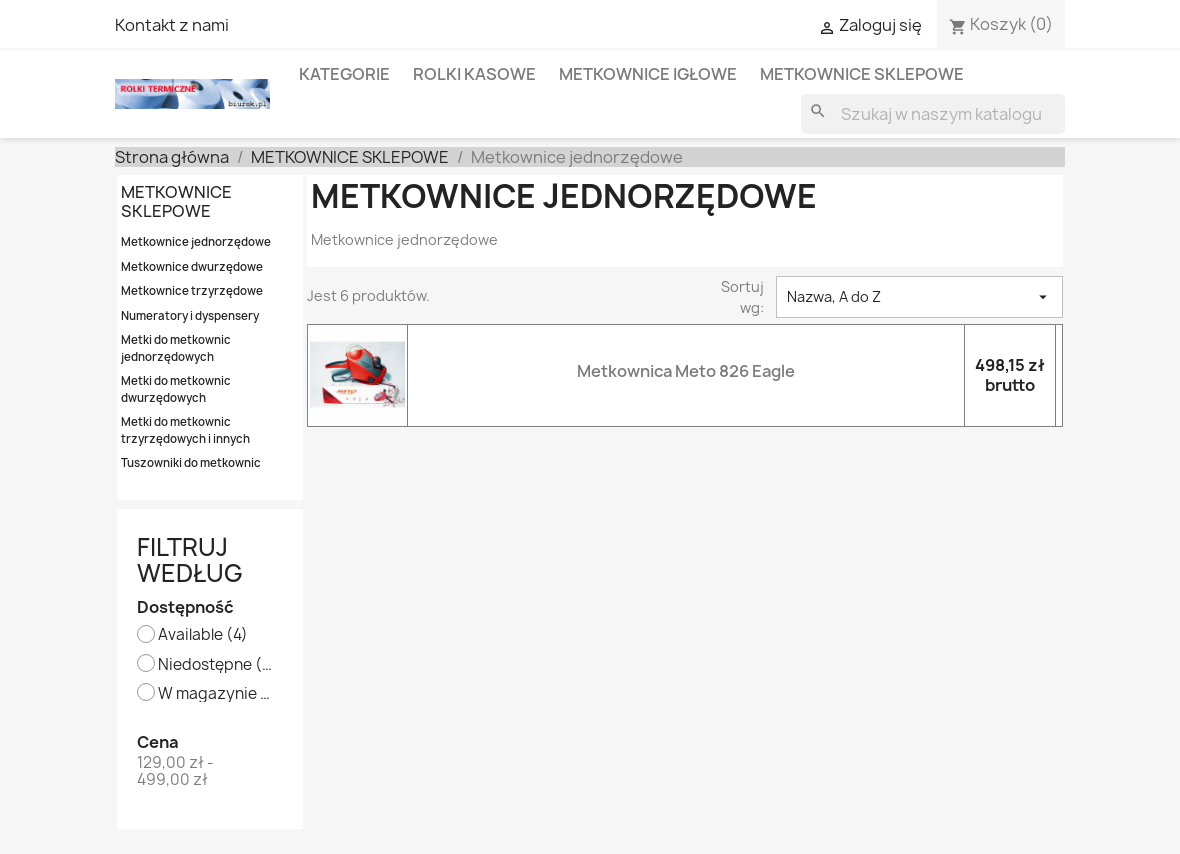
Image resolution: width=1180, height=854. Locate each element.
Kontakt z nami (172, 25)
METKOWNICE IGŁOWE (648, 74)
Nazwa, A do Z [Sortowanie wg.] (919, 297)
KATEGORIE (344, 74)
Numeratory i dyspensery (190, 315)
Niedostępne (216, 665)
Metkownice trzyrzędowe (192, 290)
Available (203, 635)
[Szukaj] (933, 114)
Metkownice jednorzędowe (196, 241)
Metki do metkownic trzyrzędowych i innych (185, 430)
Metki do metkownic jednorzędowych (176, 348)
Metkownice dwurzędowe (192, 266)
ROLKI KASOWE (474, 74)
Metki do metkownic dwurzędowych (176, 389)
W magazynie (216, 694)
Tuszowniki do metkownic (191, 462)
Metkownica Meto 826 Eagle (686, 371)
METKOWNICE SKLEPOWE (862, 74)
